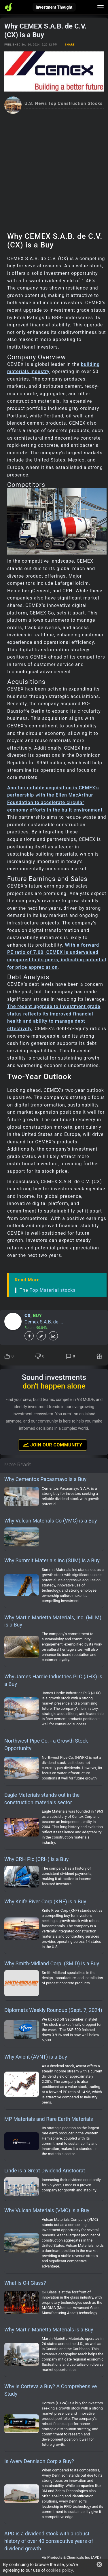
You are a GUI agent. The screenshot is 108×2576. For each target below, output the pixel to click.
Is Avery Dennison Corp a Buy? (39, 2461)
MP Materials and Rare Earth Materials (48, 2119)
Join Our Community (52, 1445)
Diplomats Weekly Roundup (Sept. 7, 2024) (53, 2010)
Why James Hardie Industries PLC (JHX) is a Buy (53, 1680)
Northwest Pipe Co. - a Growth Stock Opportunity (46, 1744)
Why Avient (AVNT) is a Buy (35, 2057)
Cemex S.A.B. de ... (43, 1322)
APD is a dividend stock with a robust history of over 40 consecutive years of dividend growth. (48, 2540)
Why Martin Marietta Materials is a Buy (48, 2330)
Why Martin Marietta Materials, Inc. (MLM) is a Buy (52, 1621)
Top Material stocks (53, 1290)
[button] (99, 2564)
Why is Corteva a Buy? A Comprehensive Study (50, 2390)
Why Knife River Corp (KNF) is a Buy (45, 1901)
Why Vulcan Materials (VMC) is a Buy (46, 2210)
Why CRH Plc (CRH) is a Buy (36, 1859)
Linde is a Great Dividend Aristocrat (44, 2171)
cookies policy (59, 2570)
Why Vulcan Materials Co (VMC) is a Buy (50, 1521)
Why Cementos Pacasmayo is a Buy (45, 1479)
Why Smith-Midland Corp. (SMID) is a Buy (51, 1963)
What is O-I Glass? (25, 2283)
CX (27, 1315)
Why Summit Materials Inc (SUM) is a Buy (52, 1560)
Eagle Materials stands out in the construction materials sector (41, 1798)
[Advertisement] (54, 171)
